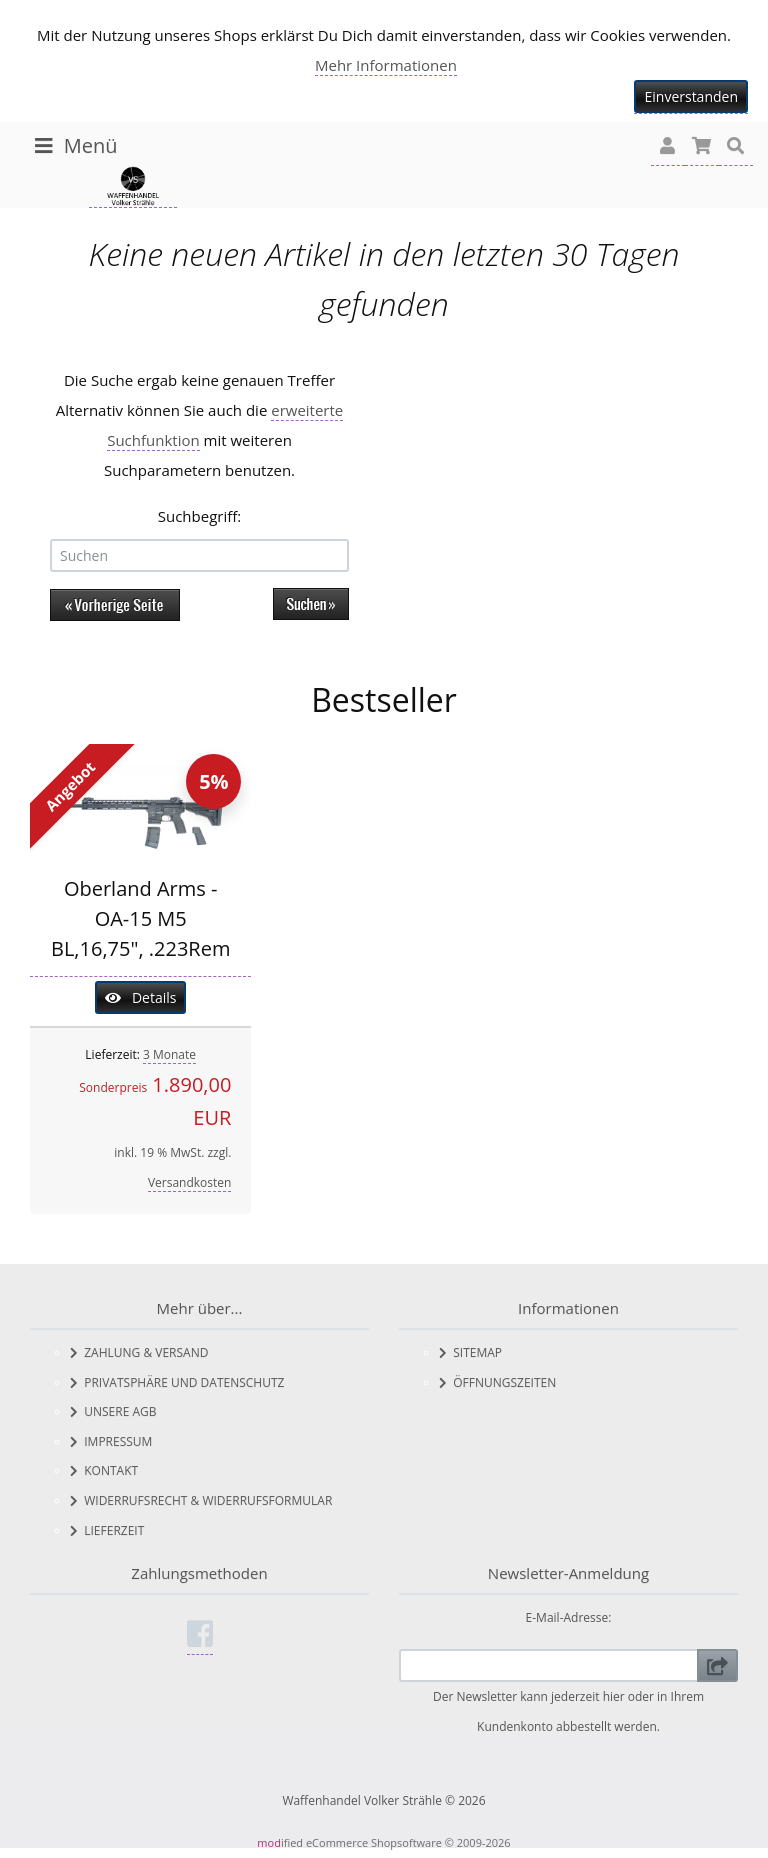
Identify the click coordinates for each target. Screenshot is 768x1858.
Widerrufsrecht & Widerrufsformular (201, 1500)
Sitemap (470, 1352)
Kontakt (104, 1470)
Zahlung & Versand (139, 1352)
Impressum (111, 1441)
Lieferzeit (107, 1530)
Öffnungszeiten (497, 1382)
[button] (668, 146)
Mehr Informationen (386, 65)
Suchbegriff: (200, 516)
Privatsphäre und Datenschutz (177, 1382)
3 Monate (169, 1054)
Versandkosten (190, 1182)
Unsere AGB (113, 1411)
